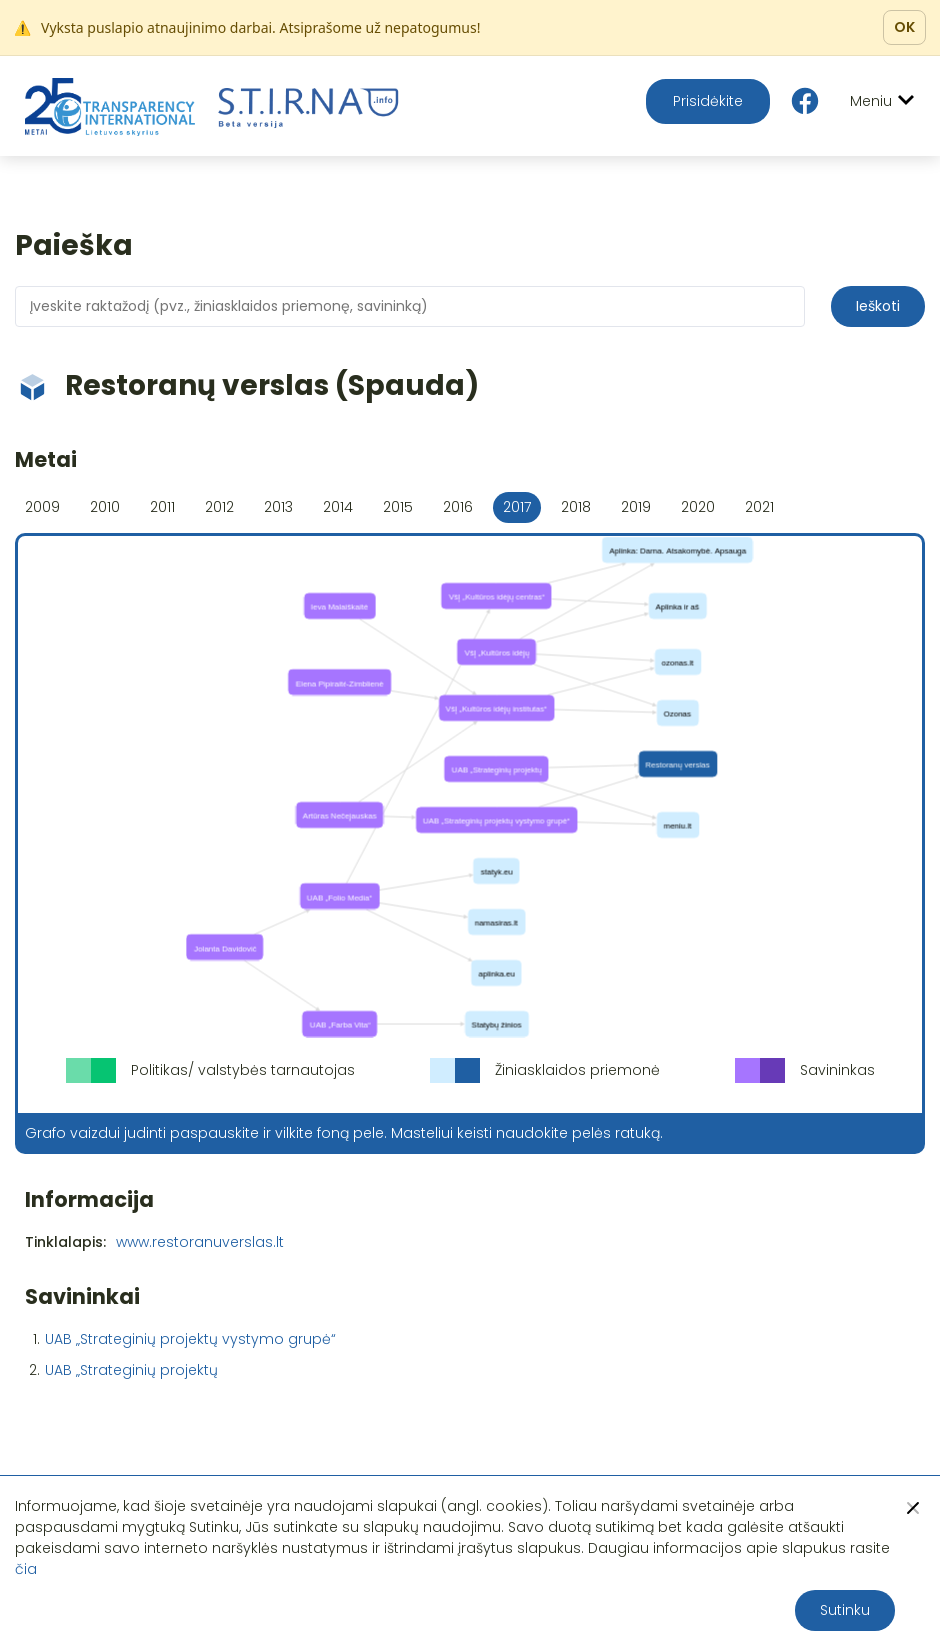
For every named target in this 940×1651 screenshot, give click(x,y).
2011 (162, 507)
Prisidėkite (708, 101)
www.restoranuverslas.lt (200, 1242)
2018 (576, 507)
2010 (105, 507)
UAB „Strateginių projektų (131, 1370)
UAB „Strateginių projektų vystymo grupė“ (190, 1339)
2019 (636, 507)
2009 (42, 507)
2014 (338, 507)
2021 (759, 507)
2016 (458, 507)
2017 (517, 507)
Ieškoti (878, 306)
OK (904, 27)
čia (26, 1569)
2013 (278, 507)
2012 (219, 507)
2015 (398, 507)
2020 (698, 507)
